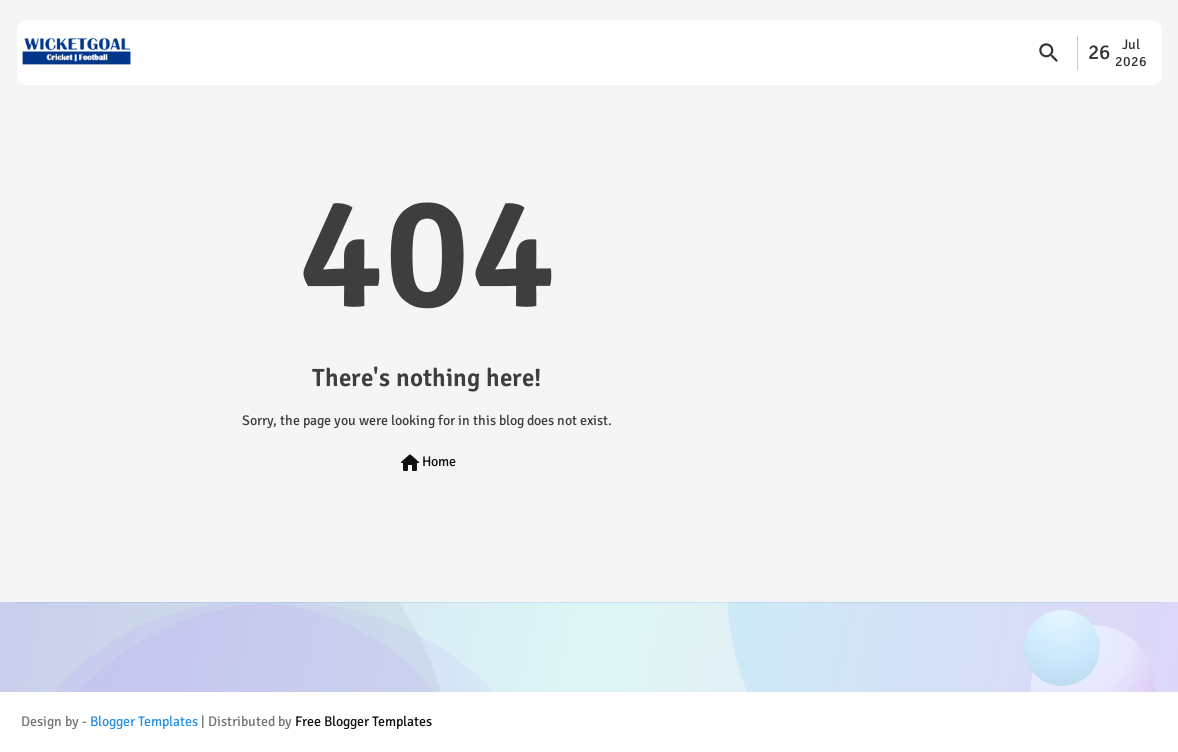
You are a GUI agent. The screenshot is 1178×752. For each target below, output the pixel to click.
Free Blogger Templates (363, 721)
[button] (1049, 53)
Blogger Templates (144, 721)
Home (427, 463)
